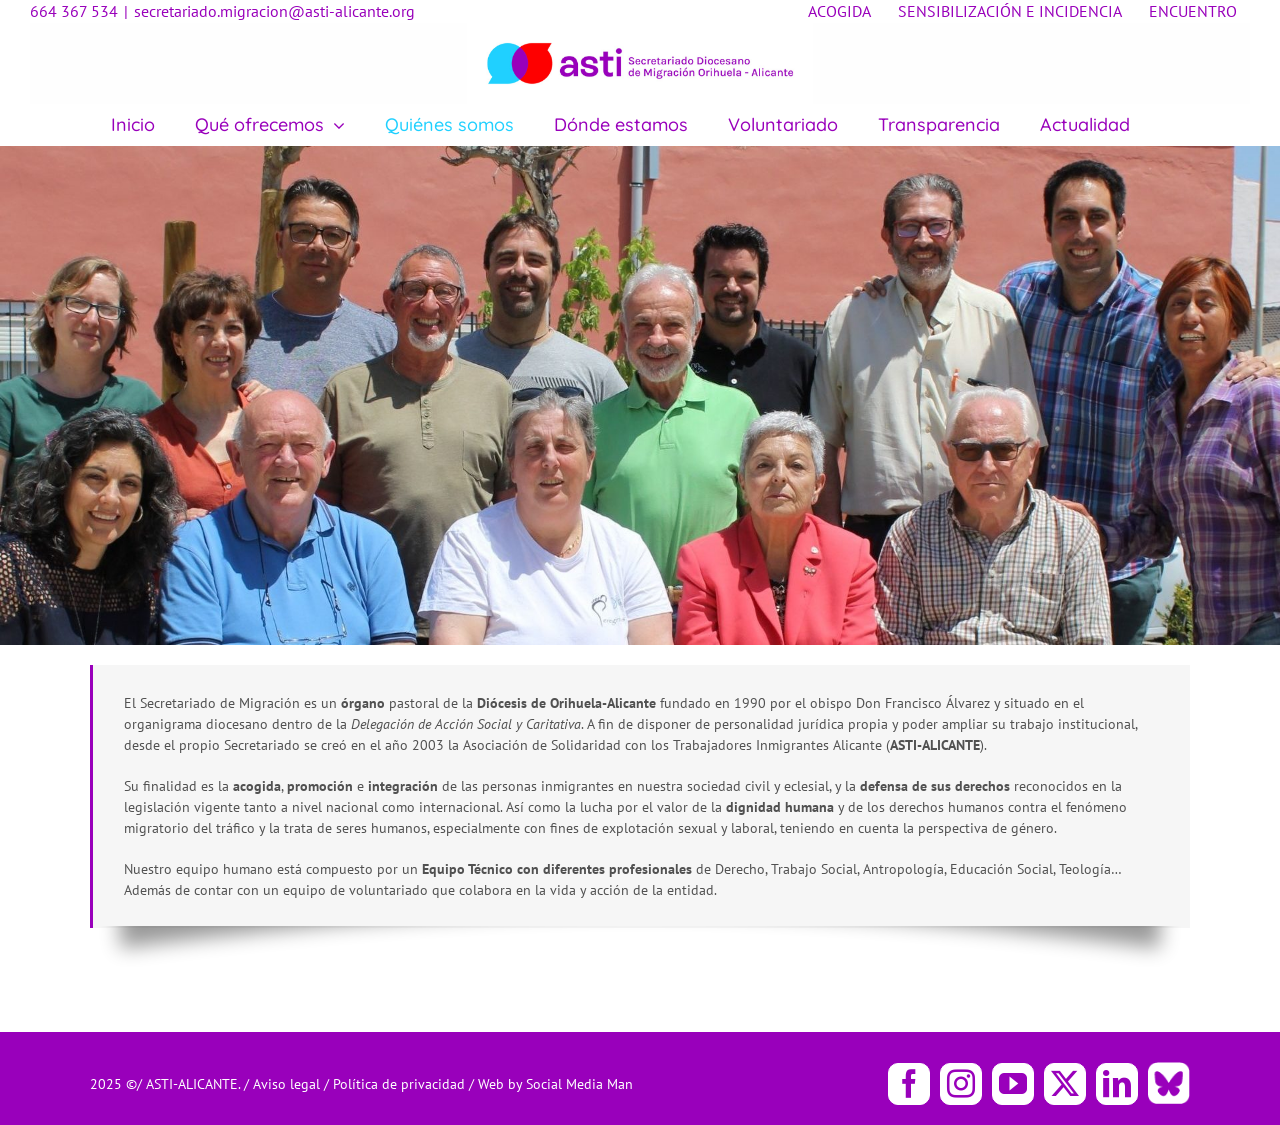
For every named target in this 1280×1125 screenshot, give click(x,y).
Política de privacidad (401, 1084)
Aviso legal (288, 1084)
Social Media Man (579, 1084)
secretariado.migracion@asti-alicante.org (274, 11)
